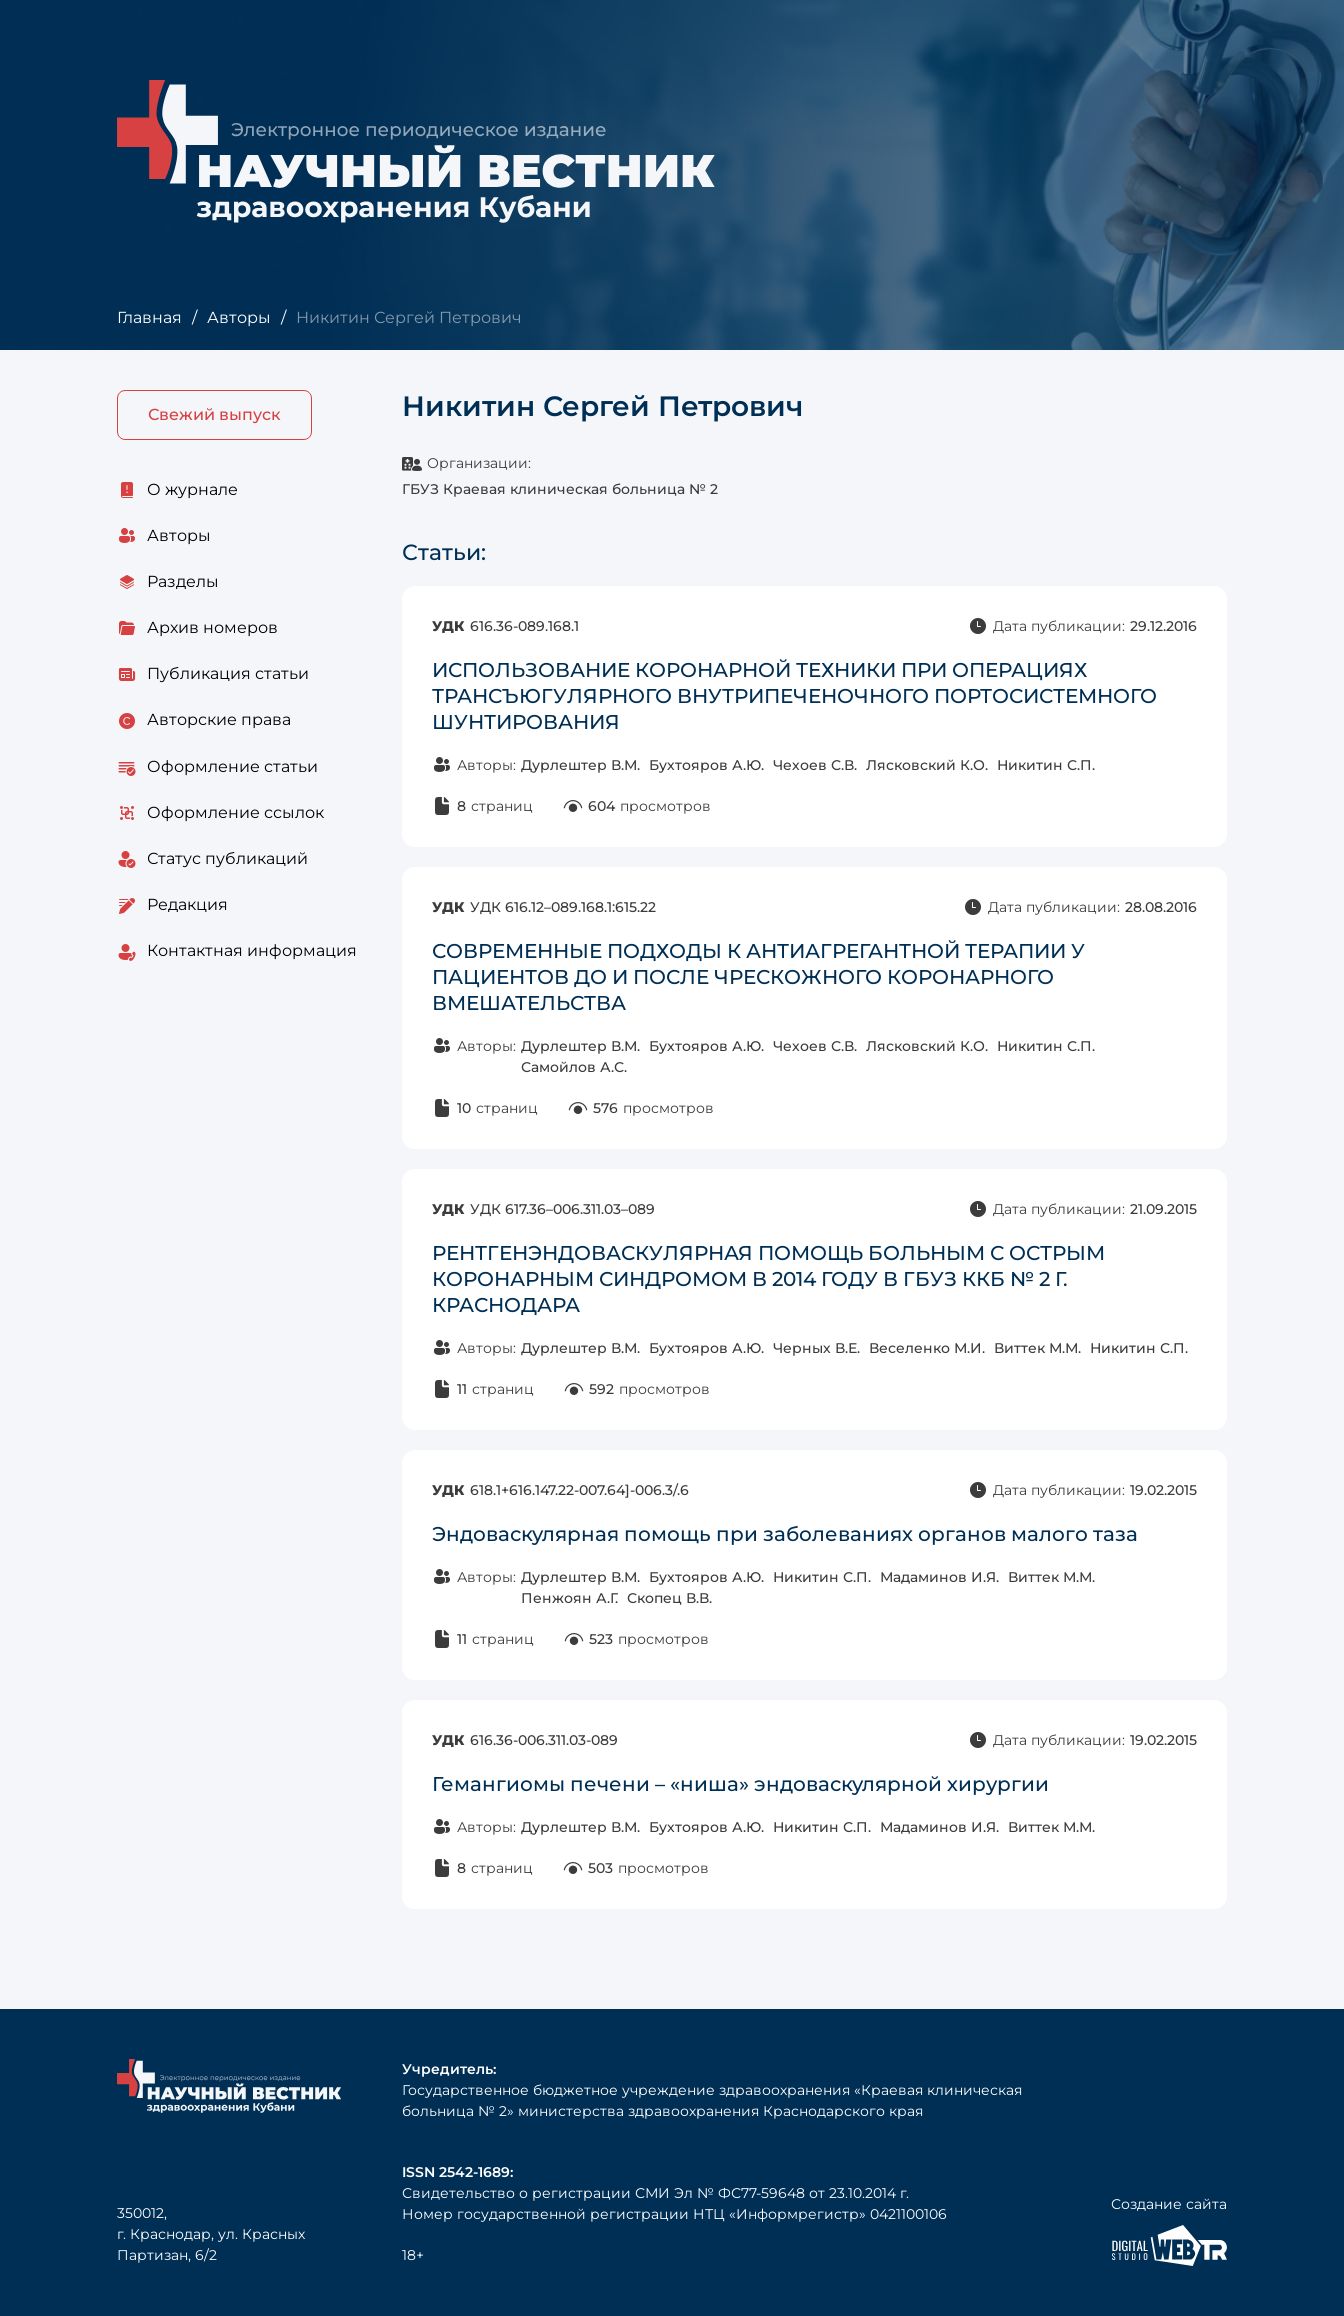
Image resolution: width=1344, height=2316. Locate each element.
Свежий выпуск (214, 414)
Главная (149, 317)
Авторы (239, 317)
